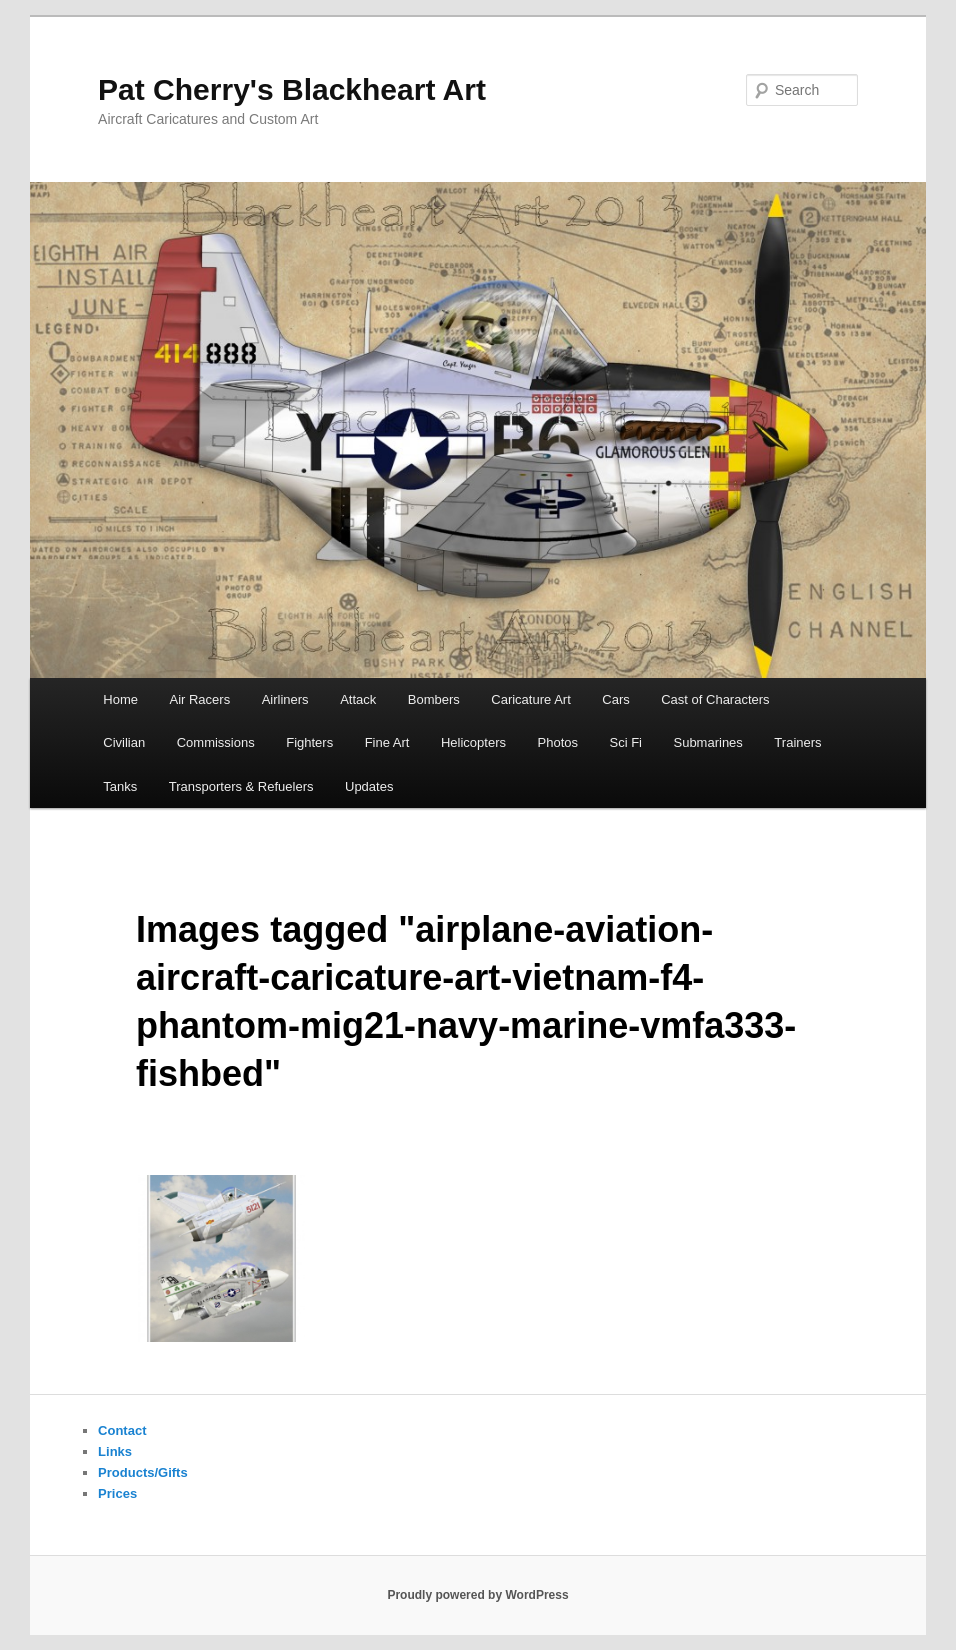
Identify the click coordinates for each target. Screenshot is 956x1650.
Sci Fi (625, 742)
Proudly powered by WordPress (477, 1595)
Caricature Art (530, 699)
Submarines (707, 742)
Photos (558, 742)
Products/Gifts (143, 1472)
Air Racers (199, 699)
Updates (369, 786)
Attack (358, 699)
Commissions (216, 742)
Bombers (434, 699)
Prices (117, 1493)
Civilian (124, 742)
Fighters (309, 742)
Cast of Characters (715, 699)
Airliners (285, 699)
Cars (615, 699)
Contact (122, 1430)
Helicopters (473, 742)
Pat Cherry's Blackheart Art (292, 89)
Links (115, 1451)
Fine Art (387, 742)
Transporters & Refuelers (241, 786)
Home (120, 699)
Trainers (797, 742)
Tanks (120, 786)
